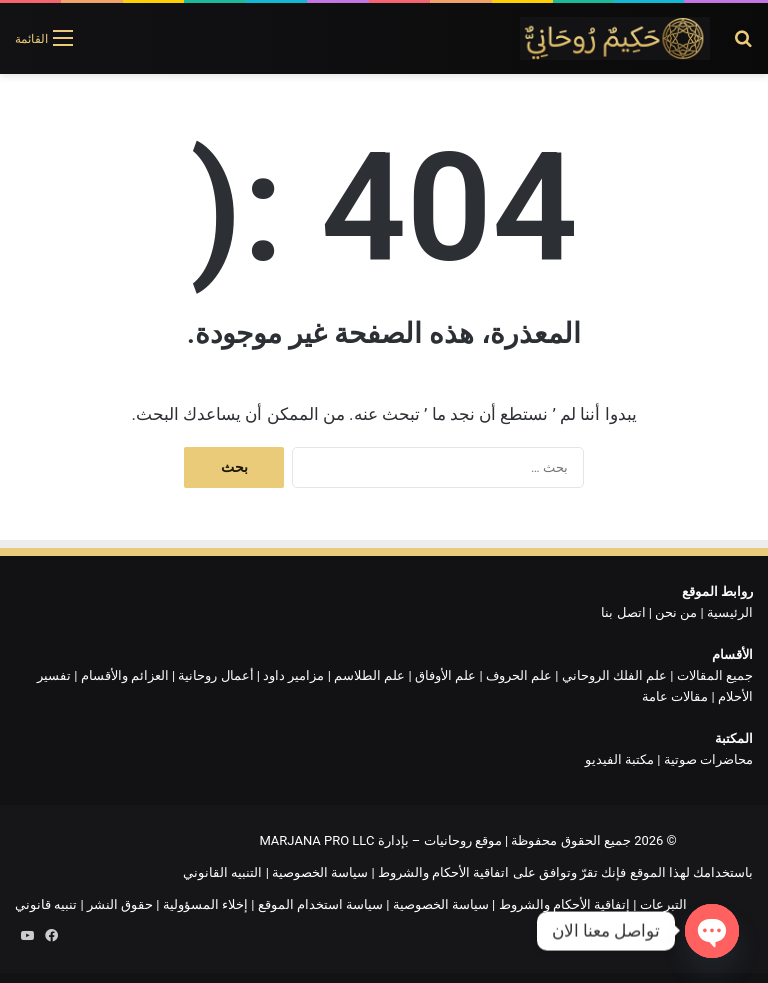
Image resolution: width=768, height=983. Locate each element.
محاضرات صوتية (708, 759)
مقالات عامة (675, 696)
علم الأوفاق (445, 675)
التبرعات (663, 904)
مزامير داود (293, 675)
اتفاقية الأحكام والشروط (443, 872)
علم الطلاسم (369, 675)
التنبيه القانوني (222, 872)
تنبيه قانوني (46, 904)
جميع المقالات (715, 675)
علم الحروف (519, 675)
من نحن (676, 612)
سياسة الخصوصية (320, 872)
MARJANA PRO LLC (316, 840)
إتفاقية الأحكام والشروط (564, 904)
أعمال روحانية (215, 675)
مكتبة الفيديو (619, 759)
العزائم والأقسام (125, 675)
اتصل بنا (623, 612)
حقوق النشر (120, 904)
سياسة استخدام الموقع (320, 904)
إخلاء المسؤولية (205, 904)
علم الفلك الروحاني (614, 675)
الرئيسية (730, 612)
